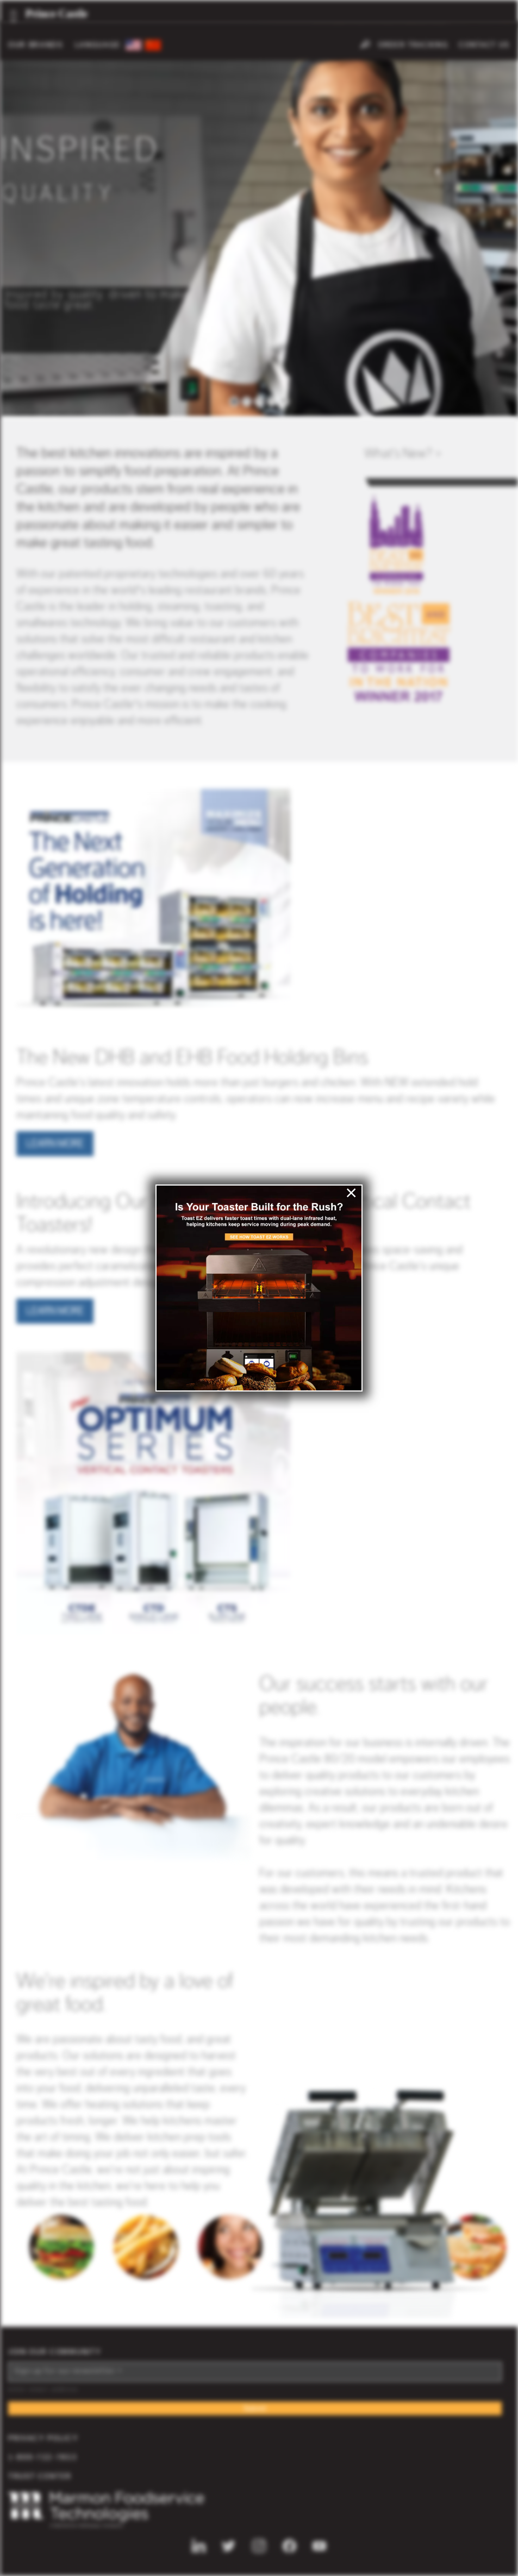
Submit (255, 2408)
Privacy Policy (43, 2438)
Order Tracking (413, 44)
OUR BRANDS (35, 45)
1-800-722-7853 (42, 2457)
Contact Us (484, 44)
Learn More (55, 1143)
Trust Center (40, 2476)
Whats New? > (403, 453)
